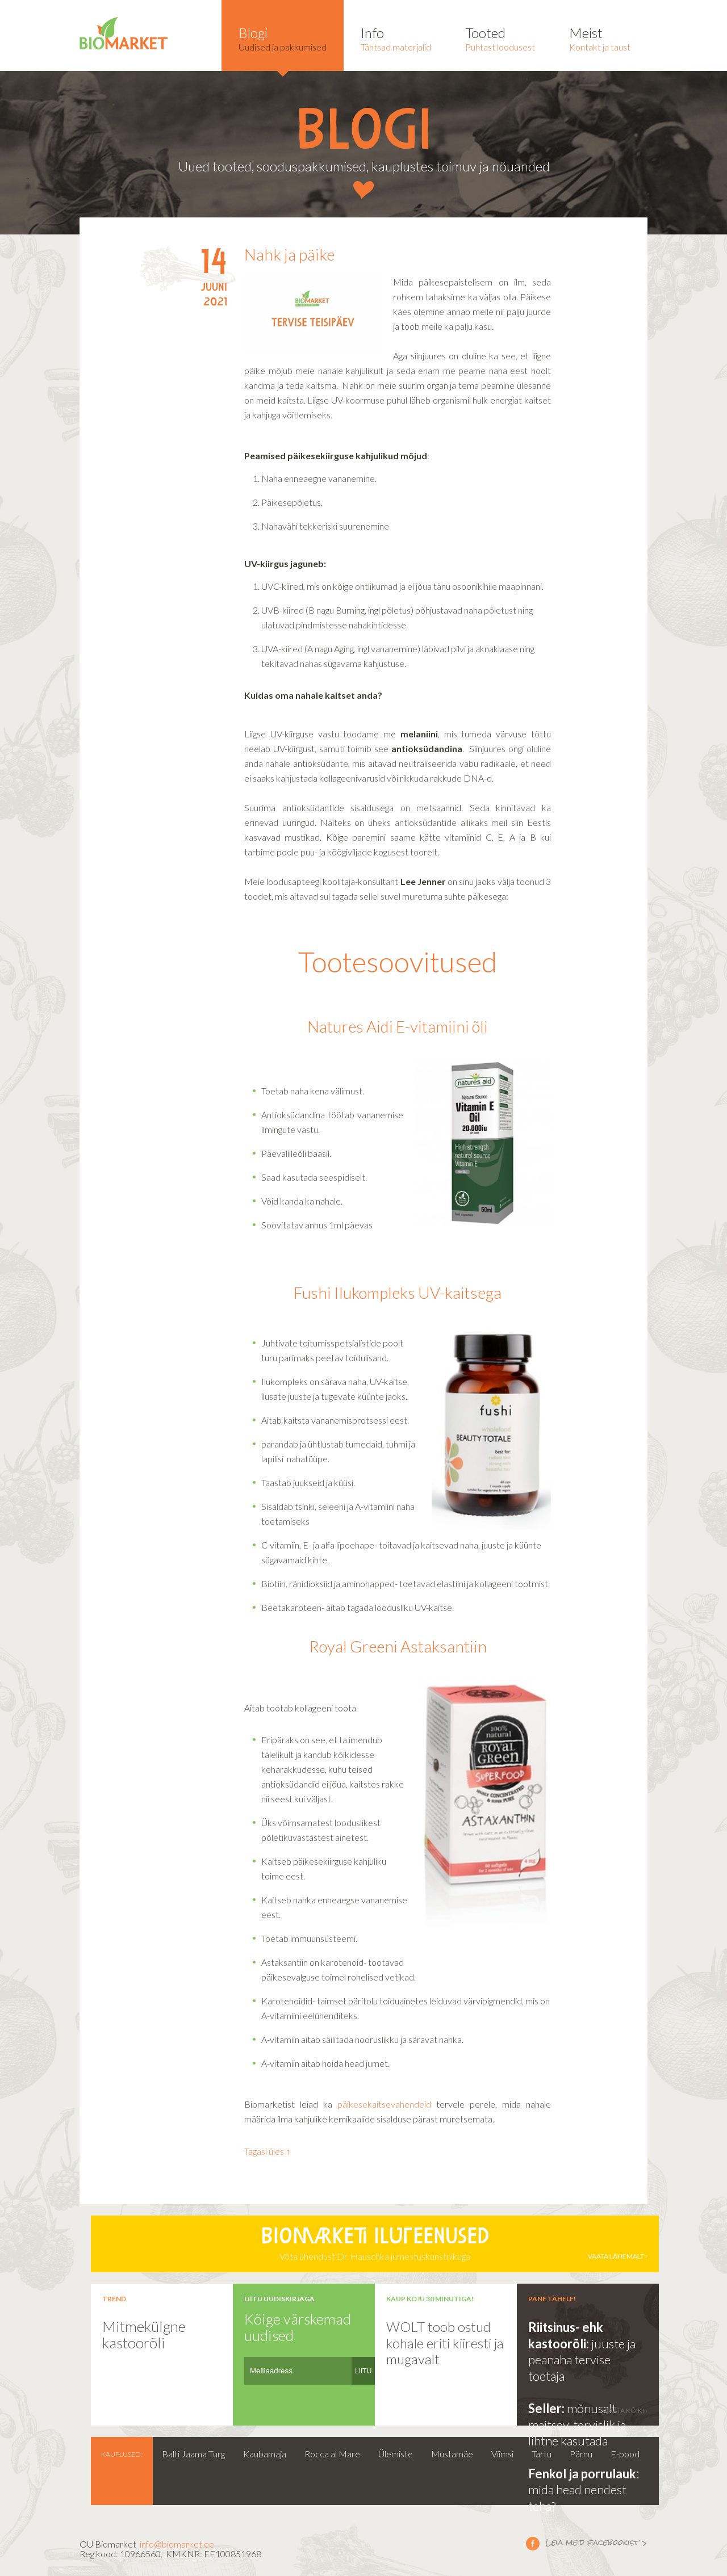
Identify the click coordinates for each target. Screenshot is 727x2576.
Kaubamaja (264, 2453)
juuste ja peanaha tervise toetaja (582, 2360)
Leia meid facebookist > (533, 2543)
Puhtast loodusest (500, 38)
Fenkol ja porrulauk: (583, 2473)
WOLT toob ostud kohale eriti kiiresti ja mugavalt (445, 2342)
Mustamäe (452, 2453)
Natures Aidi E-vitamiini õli (397, 1026)
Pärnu (581, 2453)
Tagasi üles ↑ (267, 2151)
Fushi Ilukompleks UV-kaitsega (398, 1292)
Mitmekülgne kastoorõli (144, 2334)
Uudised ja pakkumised (283, 38)
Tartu (541, 2453)
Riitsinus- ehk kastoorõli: (565, 2335)
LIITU (363, 2371)
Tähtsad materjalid (396, 38)
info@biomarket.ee (177, 2544)
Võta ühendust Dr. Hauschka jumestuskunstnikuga (375, 2244)
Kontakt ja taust (599, 38)
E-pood (625, 2453)
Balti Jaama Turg (193, 2453)
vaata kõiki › (625, 2410)
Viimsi (502, 2453)
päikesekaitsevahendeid (384, 2104)
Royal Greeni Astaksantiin (398, 1646)
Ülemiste (395, 2453)
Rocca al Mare (332, 2453)
